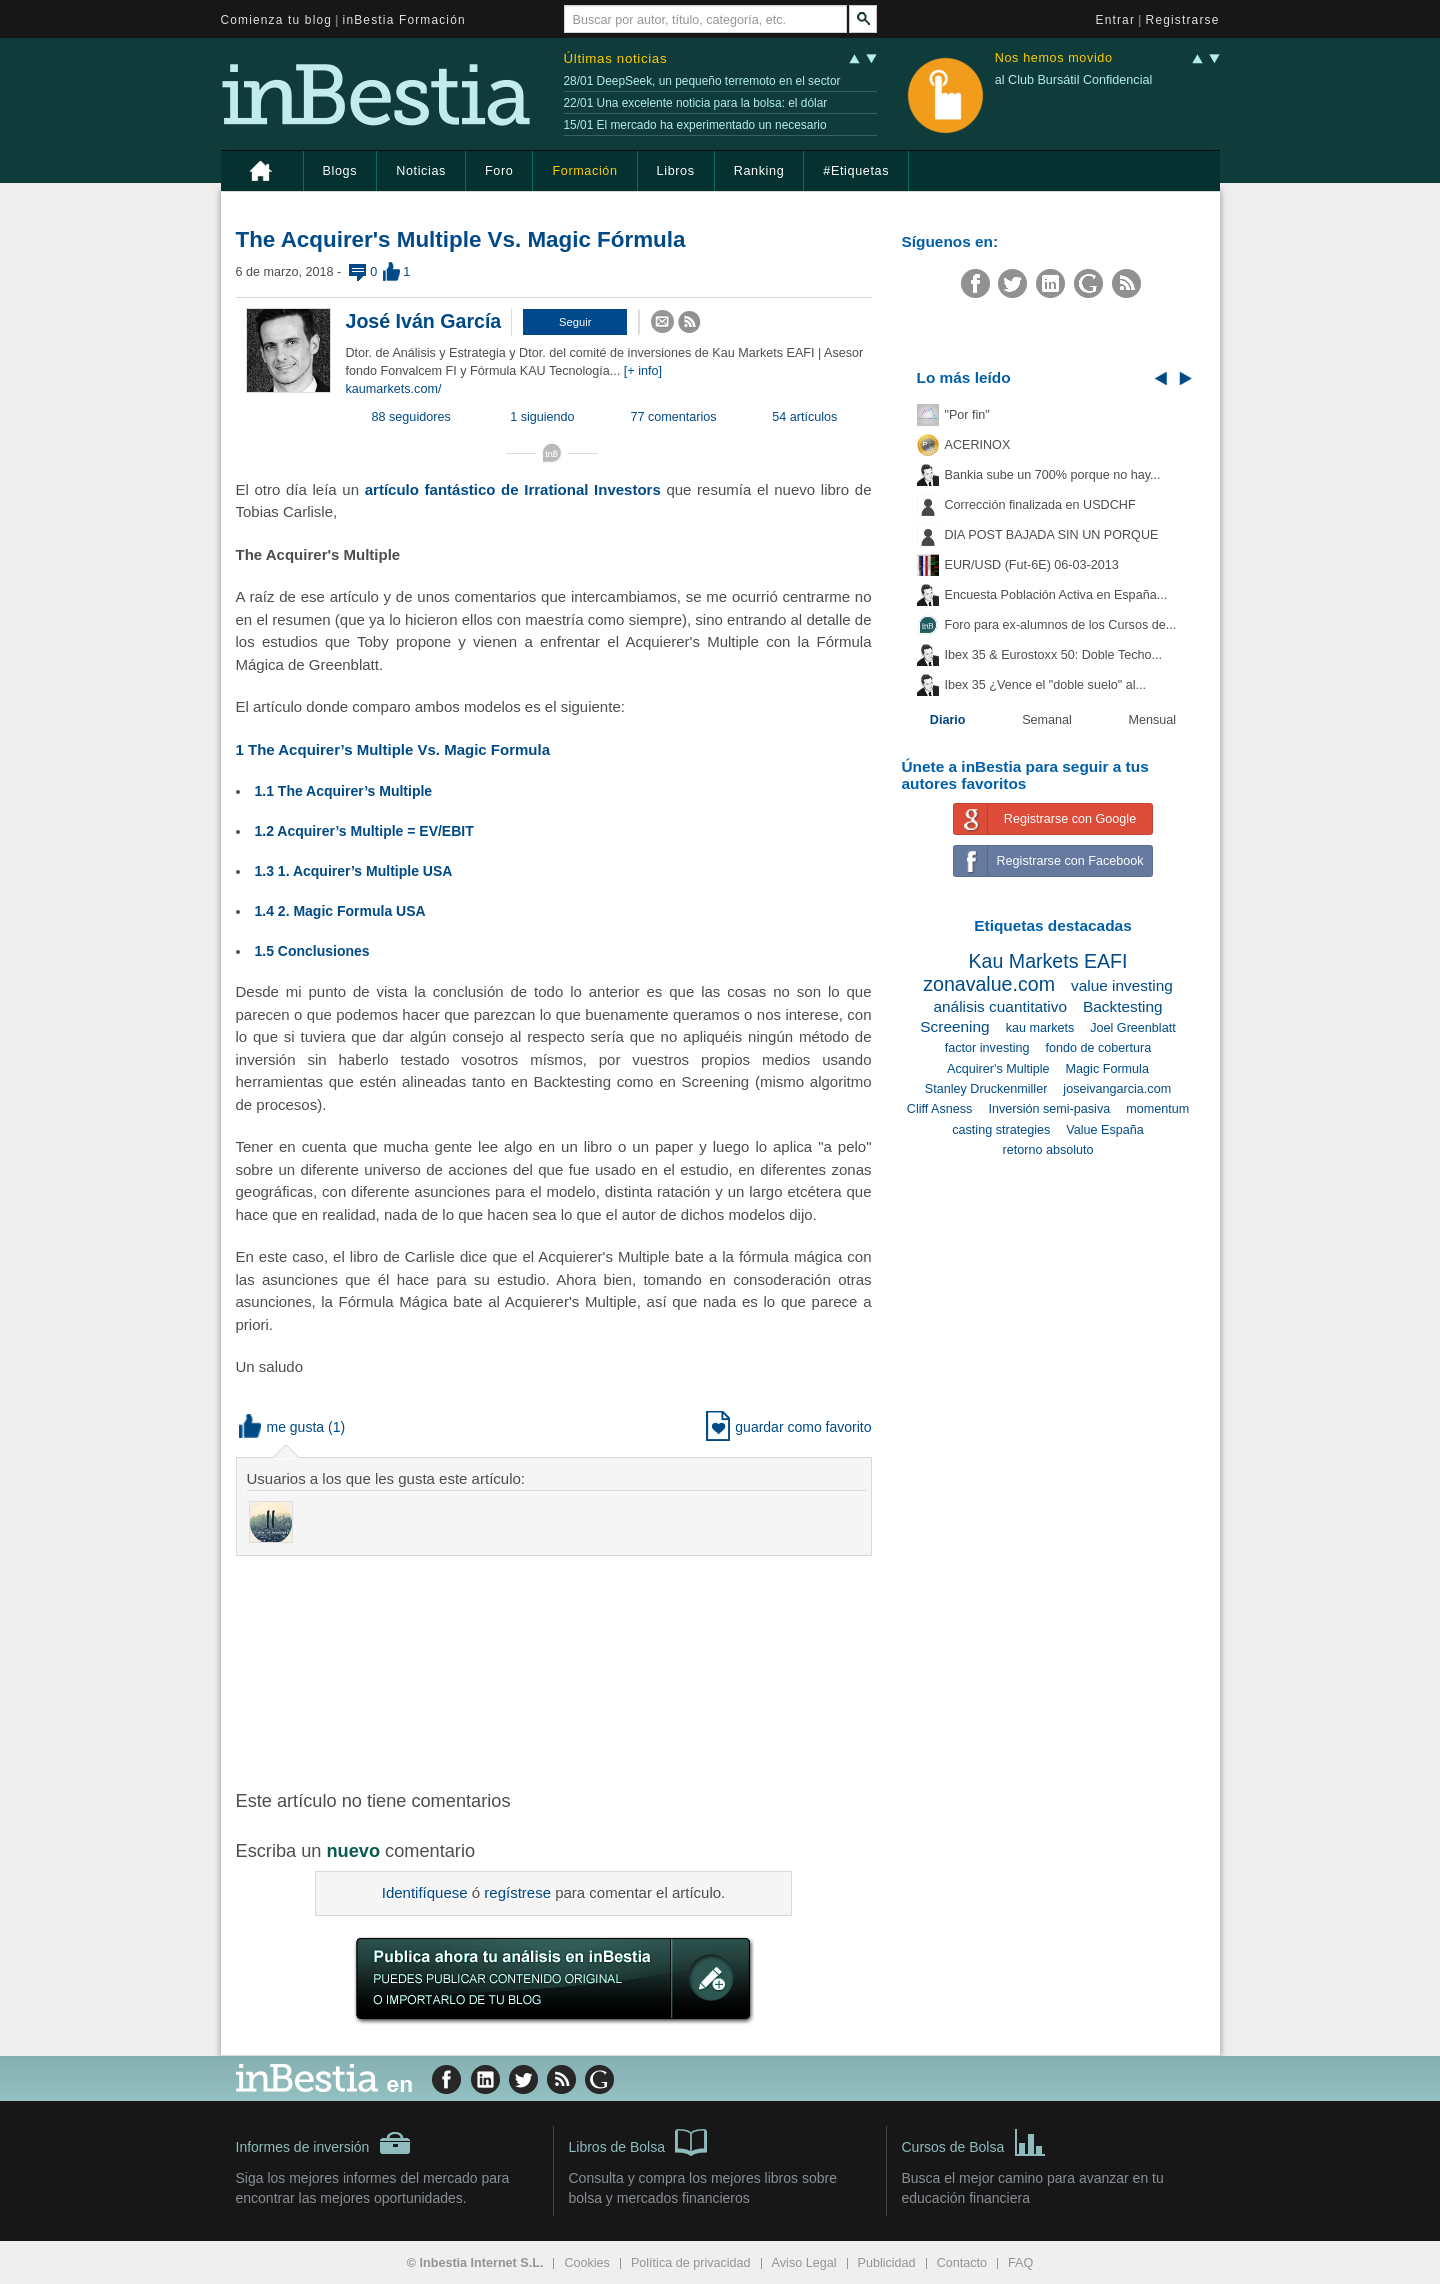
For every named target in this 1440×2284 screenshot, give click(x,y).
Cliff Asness (940, 1109)
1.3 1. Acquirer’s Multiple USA (354, 871)
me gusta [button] (282, 1427)
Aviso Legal (804, 2263)
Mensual (1153, 720)
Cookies (587, 2263)
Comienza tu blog (277, 20)
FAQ (1020, 2263)
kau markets (1040, 1028)
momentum (1157, 1109)
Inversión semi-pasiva (1049, 1109)
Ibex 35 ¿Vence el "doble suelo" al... (1045, 685)
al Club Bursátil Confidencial (1074, 80)
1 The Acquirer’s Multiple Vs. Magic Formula (393, 749)
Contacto (962, 2263)
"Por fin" (967, 415)
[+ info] (643, 371)
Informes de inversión (324, 2143)
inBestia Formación (404, 20)
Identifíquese (425, 1892)
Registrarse (1183, 20)
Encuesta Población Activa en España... (1056, 595)
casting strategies (1001, 1130)
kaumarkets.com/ (394, 389)
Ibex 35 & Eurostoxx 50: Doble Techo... (1054, 655)
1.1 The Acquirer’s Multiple (344, 791)
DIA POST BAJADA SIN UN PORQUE (1052, 535)
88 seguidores (411, 417)
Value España (1105, 1130)
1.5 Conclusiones (312, 951)
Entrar (1116, 20)
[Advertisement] (556, 1671)
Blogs (340, 171)
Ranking (759, 171)
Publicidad (887, 2263)
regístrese (517, 1892)
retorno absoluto (1047, 1150)
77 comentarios (674, 417)
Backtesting (1123, 1006)
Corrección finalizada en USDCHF (1040, 505)
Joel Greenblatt (1132, 1028)
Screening (954, 1026)
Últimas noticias (616, 58)
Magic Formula (1107, 1069)
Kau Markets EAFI (1048, 961)
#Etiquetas (856, 171)
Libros (676, 171)
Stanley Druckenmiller (986, 1089)
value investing (1122, 985)
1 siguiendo (542, 417)
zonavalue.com (989, 984)
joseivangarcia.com (1117, 1089)
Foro (499, 171)
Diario (948, 720)
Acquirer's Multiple (998, 1069)
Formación (584, 171)
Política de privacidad (691, 2263)
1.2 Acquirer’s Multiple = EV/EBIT (364, 831)
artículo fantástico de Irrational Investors (513, 489)
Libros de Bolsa (638, 2141)
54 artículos (804, 417)
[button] (575, 322)
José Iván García (424, 321)
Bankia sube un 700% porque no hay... (1053, 475)
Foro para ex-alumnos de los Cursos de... (1061, 625)
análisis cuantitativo (999, 1006)
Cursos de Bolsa (974, 2141)
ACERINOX (978, 445)
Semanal (1047, 720)
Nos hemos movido (1054, 58)
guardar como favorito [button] (788, 1427)
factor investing (987, 1048)
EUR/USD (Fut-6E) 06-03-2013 (1032, 565)
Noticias (421, 171)
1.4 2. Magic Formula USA (340, 911)
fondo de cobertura (1098, 1048)
